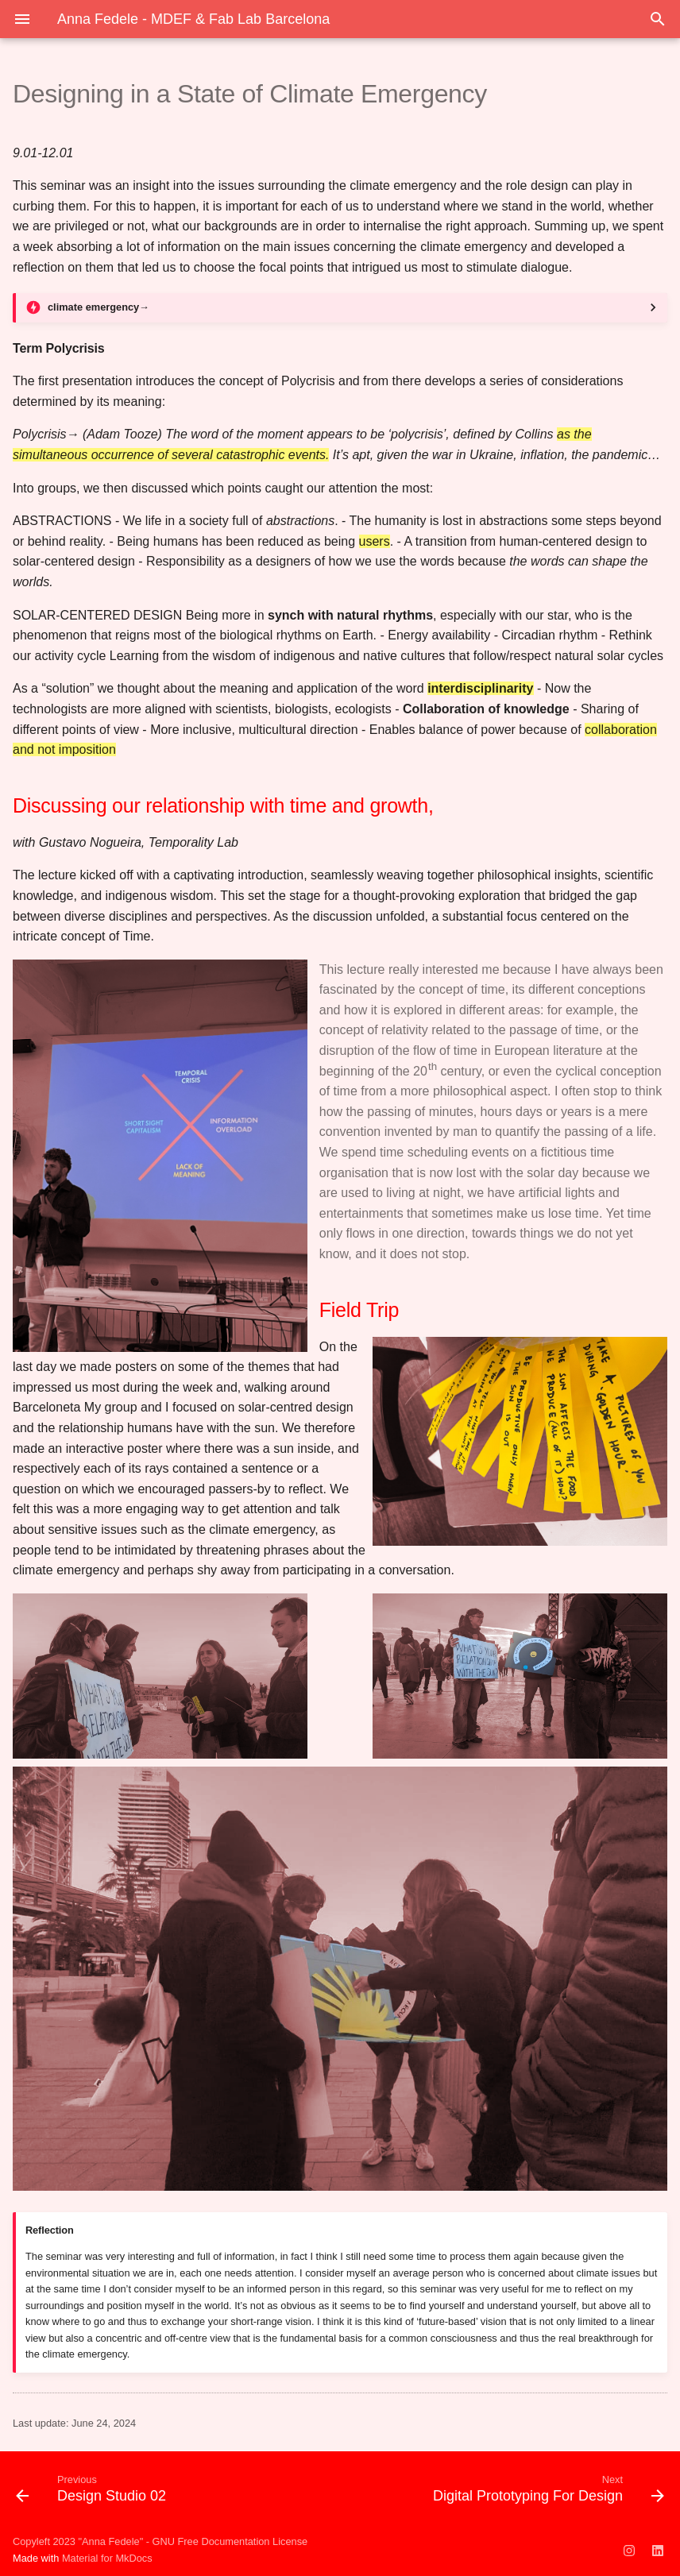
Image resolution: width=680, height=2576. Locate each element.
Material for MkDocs (107, 2558)
